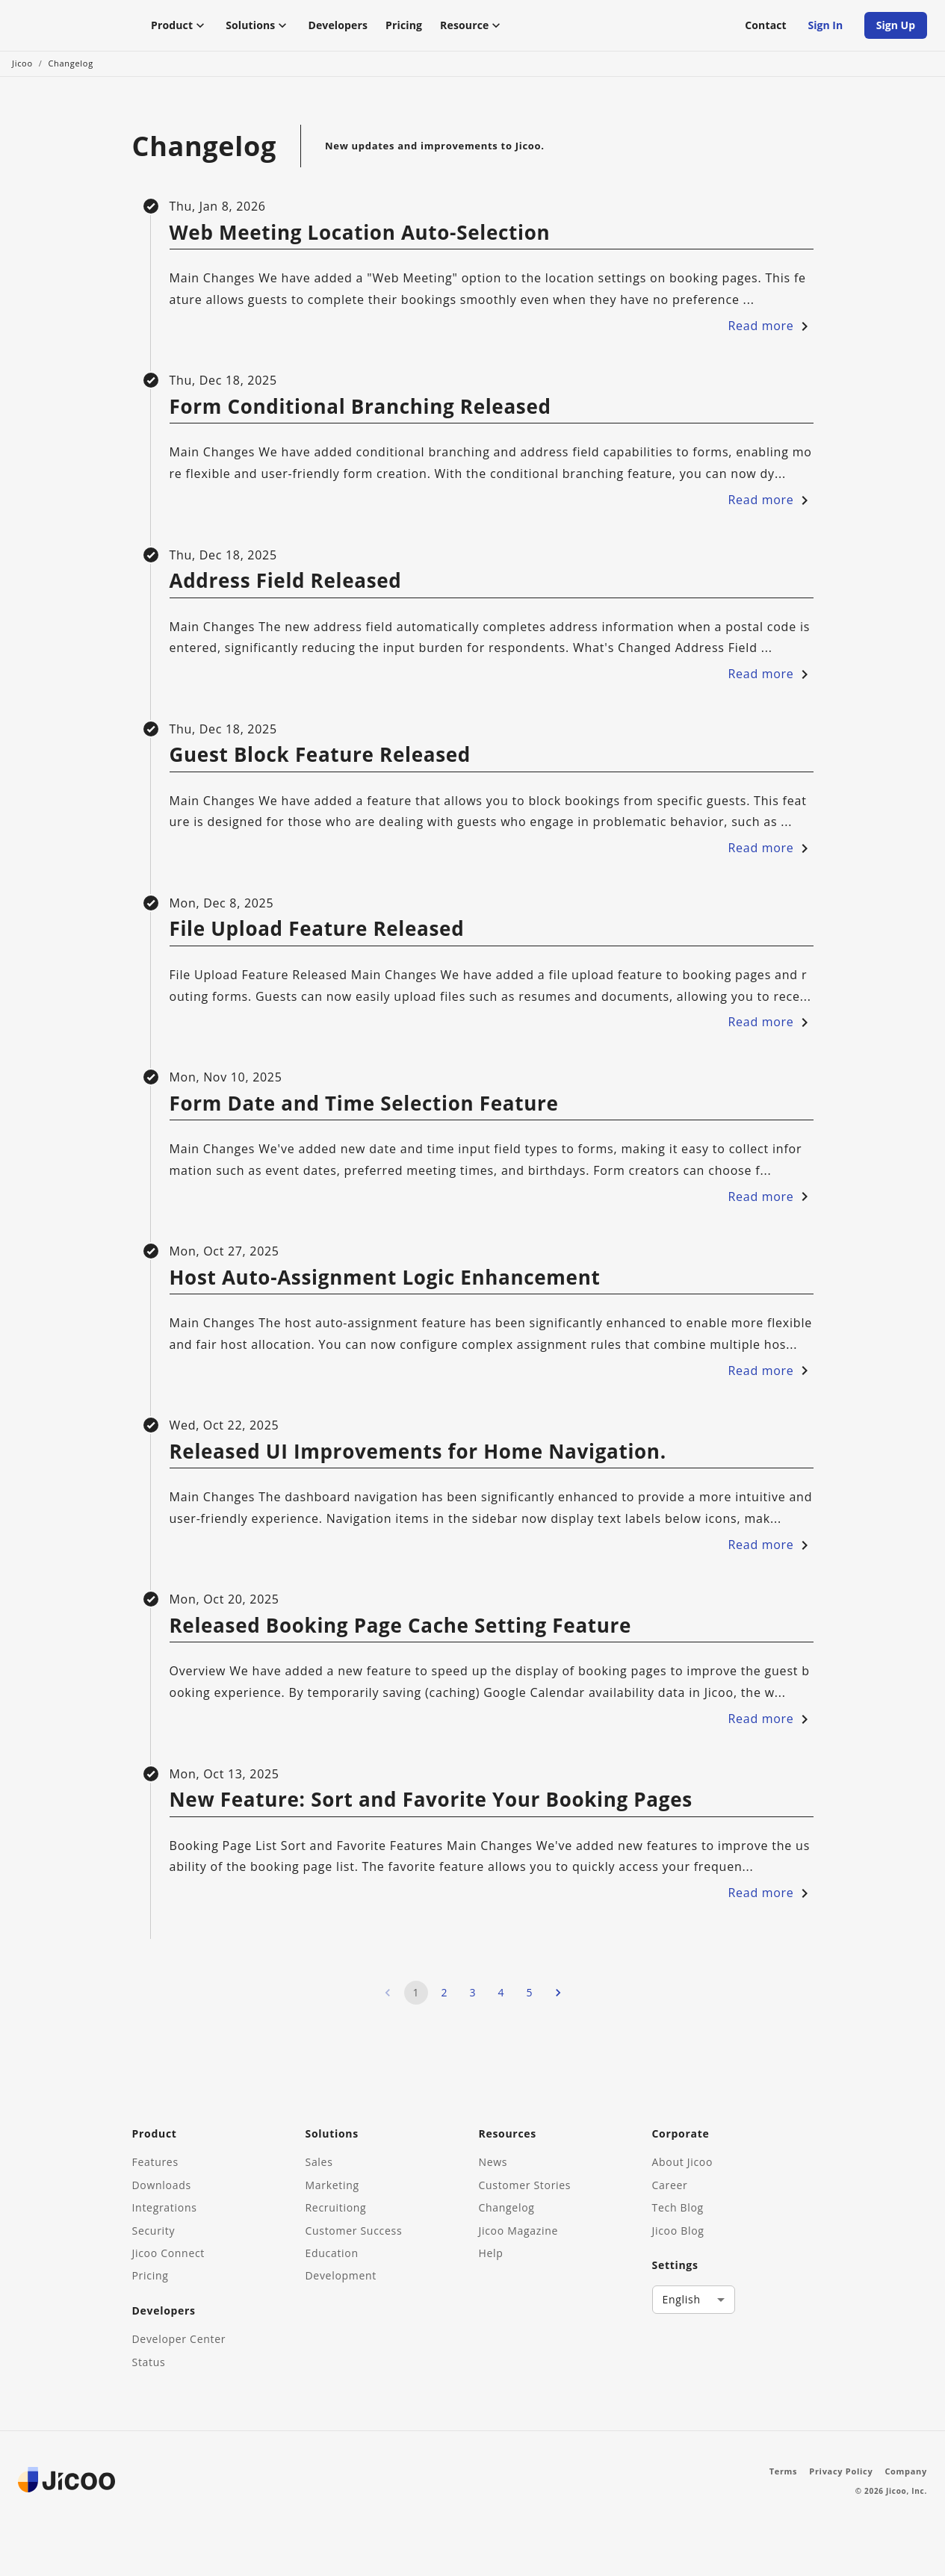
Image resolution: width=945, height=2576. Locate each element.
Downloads (161, 2185)
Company (905, 2471)
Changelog (70, 71)
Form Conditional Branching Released (360, 415)
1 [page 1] (416, 2001)
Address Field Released (286, 589)
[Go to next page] (558, 2001)
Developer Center (179, 2340)
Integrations (164, 2208)
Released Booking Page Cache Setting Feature (401, 1634)
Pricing (403, 29)
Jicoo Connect (168, 2253)
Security (154, 2230)
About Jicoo (682, 2163)
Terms (783, 2471)
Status (149, 2362)
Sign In (825, 29)
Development (341, 2276)
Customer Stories (525, 2185)
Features (155, 2163)
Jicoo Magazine (519, 2230)
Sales (319, 2163)
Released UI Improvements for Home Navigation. (418, 1460)
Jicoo (22, 71)
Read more (771, 334)
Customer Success (354, 2230)
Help (491, 2253)
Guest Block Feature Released (320, 763)
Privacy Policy (841, 2471)
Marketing (332, 2185)
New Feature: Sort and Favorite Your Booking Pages (431, 1808)
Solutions (258, 29)
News (493, 2163)
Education (332, 2253)
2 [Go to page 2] (444, 2001)
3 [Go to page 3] (473, 2001)
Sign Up (895, 29)
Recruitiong (336, 2208)
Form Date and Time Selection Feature (364, 1111)
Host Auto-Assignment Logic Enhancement (385, 1286)
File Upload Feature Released (317, 937)
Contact (766, 29)
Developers (338, 29)
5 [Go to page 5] (530, 2001)
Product (179, 29)
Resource (472, 29)
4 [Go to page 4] (501, 2001)
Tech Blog (678, 2208)
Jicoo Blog (678, 2230)
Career (670, 2185)
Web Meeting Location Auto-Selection (360, 241)
